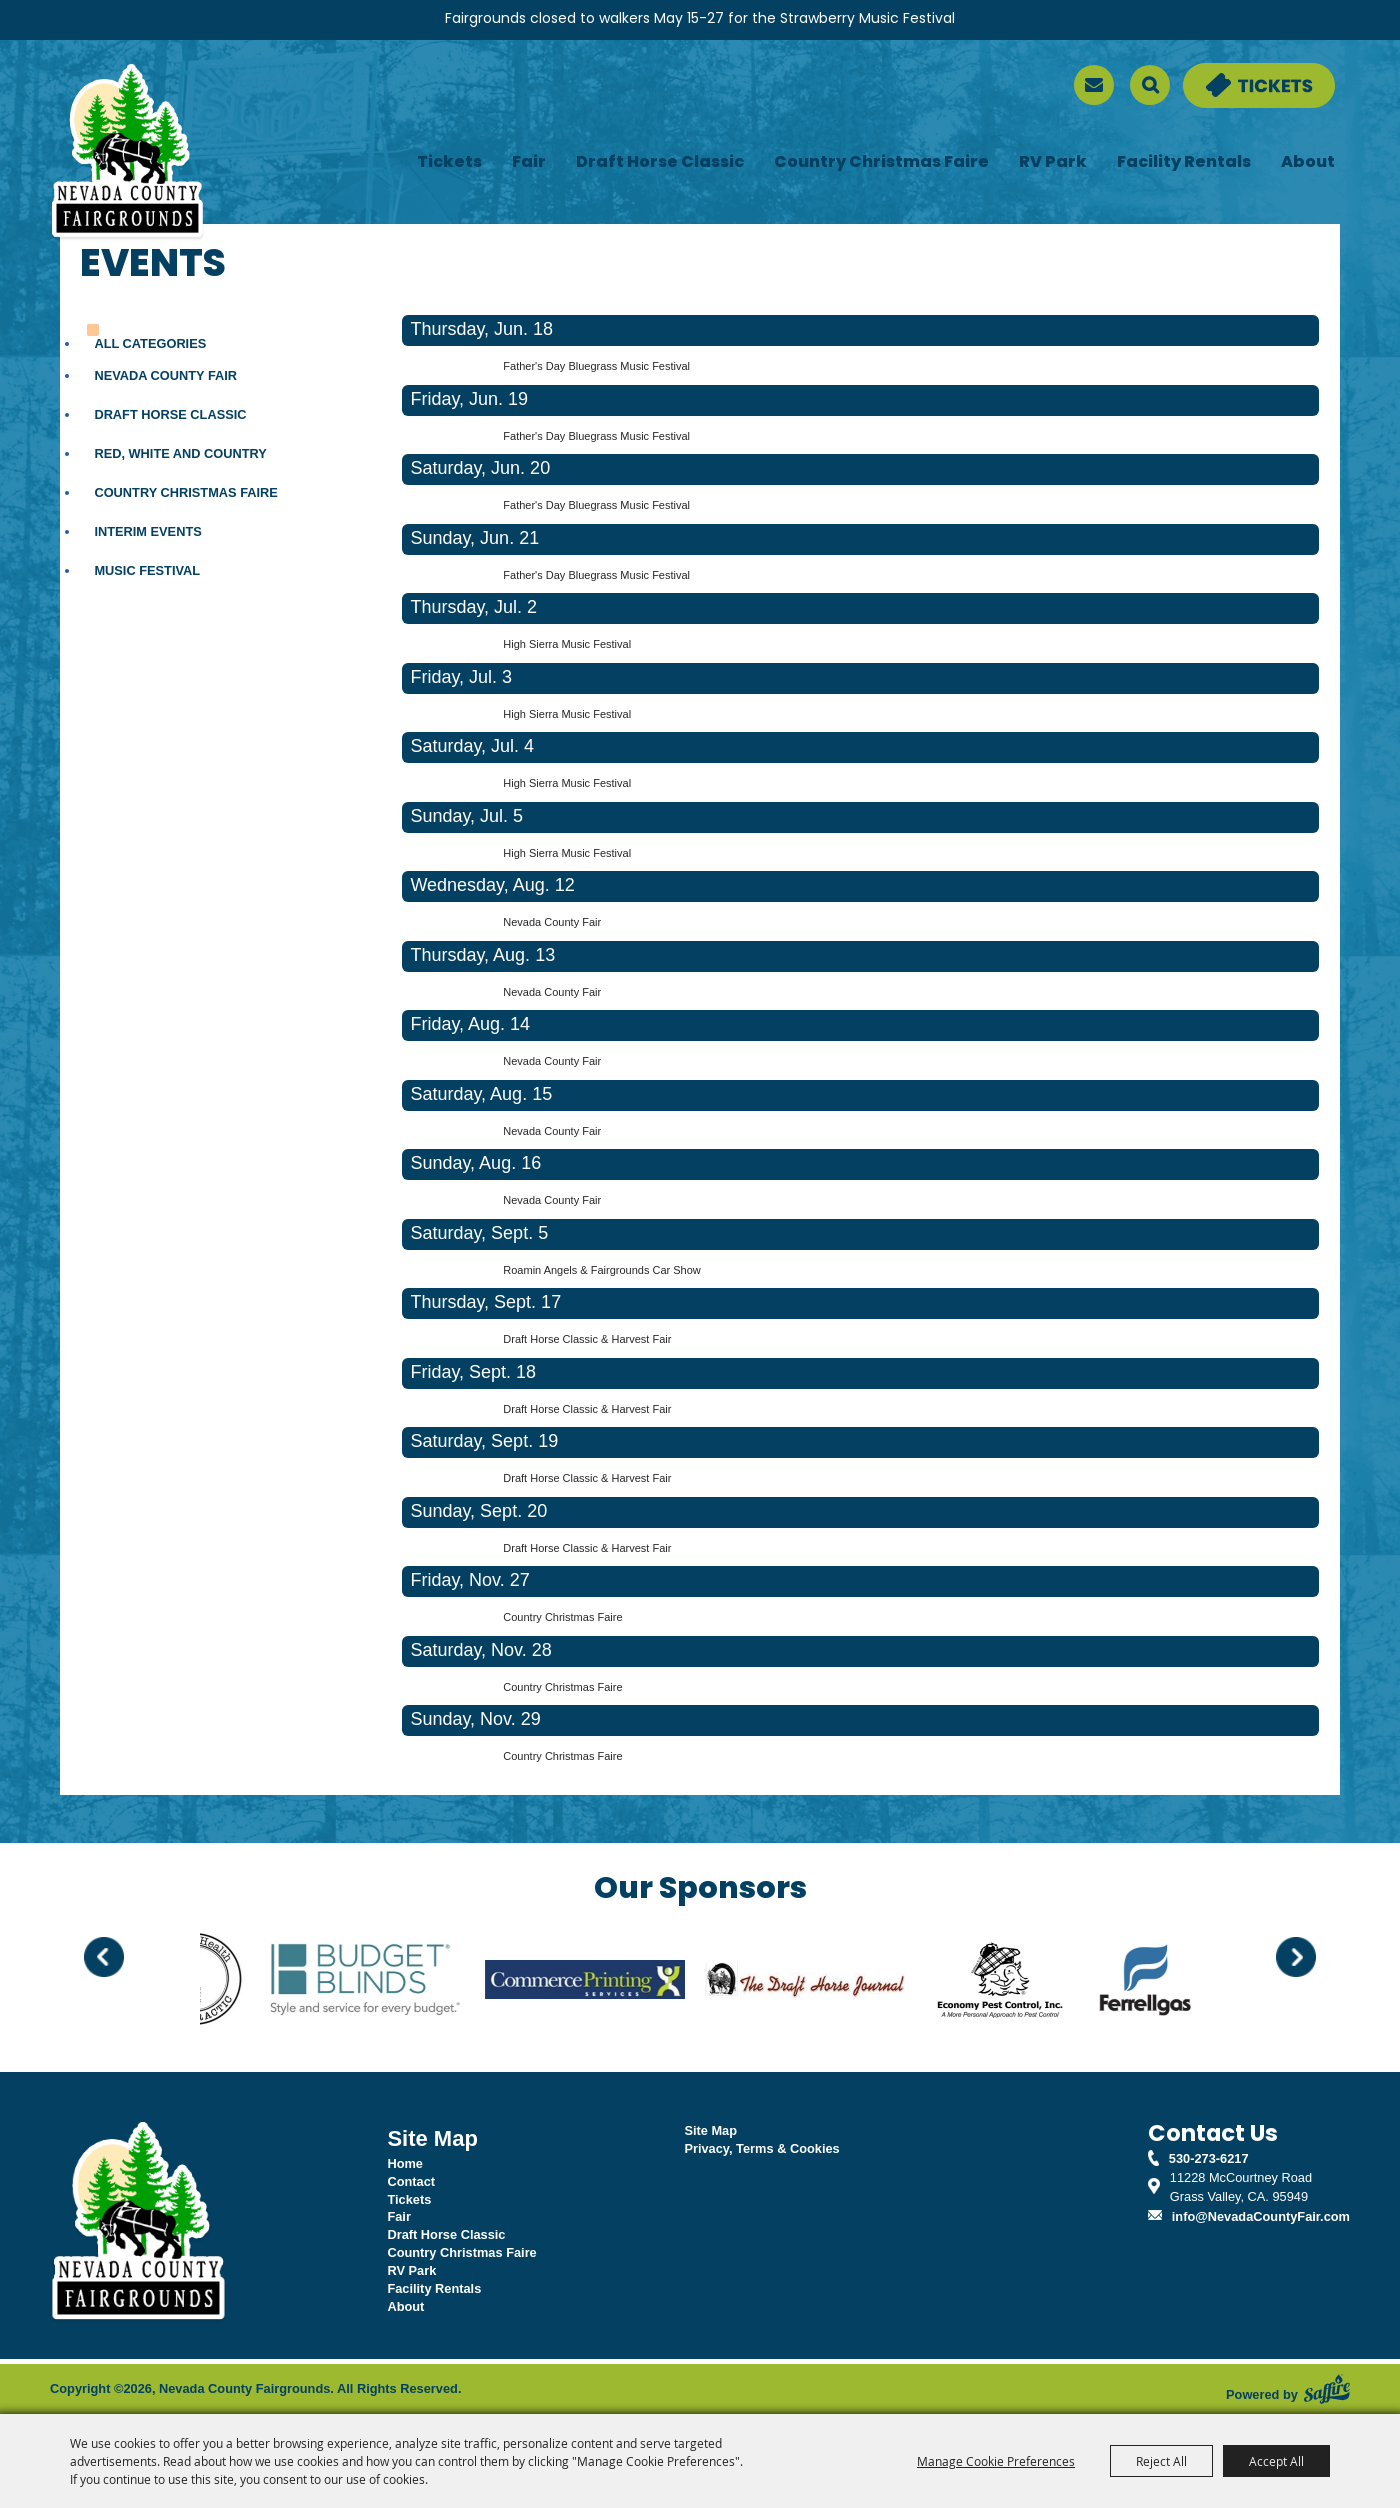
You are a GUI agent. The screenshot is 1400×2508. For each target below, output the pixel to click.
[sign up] (1094, 85)
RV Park (1053, 163)
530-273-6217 (1209, 2158)
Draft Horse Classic (660, 163)
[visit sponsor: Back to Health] (219, 1982)
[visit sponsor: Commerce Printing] (610, 1982)
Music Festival (147, 570)
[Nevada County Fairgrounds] (127, 153)
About (1308, 163)
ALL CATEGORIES (150, 343)
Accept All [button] (1276, 2461)
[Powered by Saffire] (1327, 2389)
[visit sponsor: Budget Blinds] (390, 1982)
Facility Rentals (1184, 163)
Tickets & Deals (1230, 72)
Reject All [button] (1161, 2461)
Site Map (710, 2130)
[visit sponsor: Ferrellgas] (1170, 1982)
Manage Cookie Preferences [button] (996, 2461)
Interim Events (147, 531)
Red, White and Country (180, 453)
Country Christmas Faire (881, 163)
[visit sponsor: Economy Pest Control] (1025, 1982)
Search (1150, 85)
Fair (529, 163)
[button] (104, 1957)
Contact (411, 2181)
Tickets (449, 163)
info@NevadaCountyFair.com (1261, 2216)
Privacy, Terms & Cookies (761, 2148)
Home (405, 2163)
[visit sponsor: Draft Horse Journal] (830, 1982)
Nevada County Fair (165, 375)
